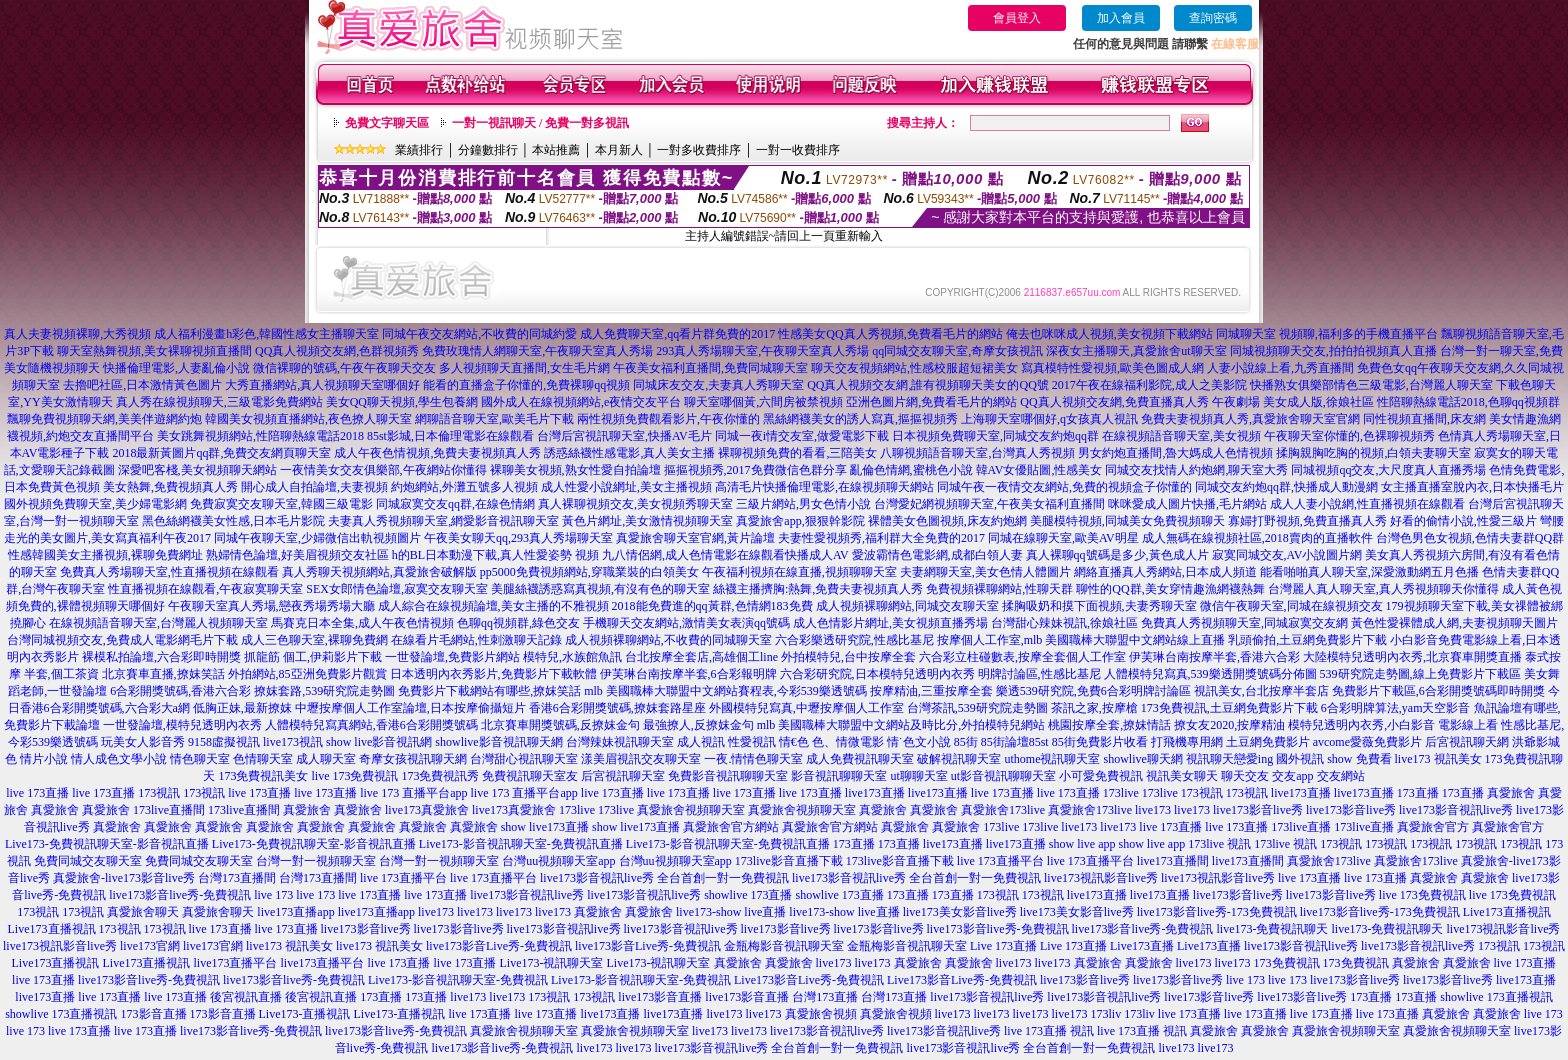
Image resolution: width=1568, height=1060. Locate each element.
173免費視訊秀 (440, 776)
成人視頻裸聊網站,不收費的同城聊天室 (668, 640)
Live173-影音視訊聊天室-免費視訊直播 (521, 844)
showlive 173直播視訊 (1496, 997)
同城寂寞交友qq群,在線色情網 (455, 504)
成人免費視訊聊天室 (860, 759)
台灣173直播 (825, 997)
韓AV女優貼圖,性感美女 (1039, 470)
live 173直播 (37, 793)
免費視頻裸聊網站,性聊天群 (999, 589)
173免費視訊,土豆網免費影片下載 (1229, 708)
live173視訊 (293, 742)
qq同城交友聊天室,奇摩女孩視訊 (957, 351)
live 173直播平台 (1000, 861)
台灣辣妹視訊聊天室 (620, 742)
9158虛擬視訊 (224, 742)
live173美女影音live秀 (960, 912)
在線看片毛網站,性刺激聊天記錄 (476, 640)
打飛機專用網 (1187, 742)
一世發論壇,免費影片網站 (452, 657)
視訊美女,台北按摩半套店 (1261, 691)
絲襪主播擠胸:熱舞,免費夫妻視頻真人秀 (818, 589)
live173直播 (875, 793)
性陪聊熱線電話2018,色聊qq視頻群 (1468, 402)
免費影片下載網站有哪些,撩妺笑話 (489, 691)
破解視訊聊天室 (959, 759)
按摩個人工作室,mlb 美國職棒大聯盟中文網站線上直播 (1081, 640)
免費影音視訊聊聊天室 (728, 776)
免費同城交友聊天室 (88, 861)
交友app (1292, 776)
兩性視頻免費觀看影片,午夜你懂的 (668, 419)
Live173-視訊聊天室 (552, 963)
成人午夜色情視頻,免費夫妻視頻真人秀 (437, 453)
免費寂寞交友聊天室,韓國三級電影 (281, 504)
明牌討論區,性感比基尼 (1039, 674)
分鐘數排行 (488, 150)
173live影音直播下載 (789, 861)
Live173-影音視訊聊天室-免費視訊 (458, 980)
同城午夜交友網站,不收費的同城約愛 (479, 334)
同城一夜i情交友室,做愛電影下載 (802, 436)
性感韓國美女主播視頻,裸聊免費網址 (105, 555)
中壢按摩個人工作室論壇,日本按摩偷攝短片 (410, 708)
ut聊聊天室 (918, 776)
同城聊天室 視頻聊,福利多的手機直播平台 (1327, 334)
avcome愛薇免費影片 (1367, 742)
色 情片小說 (36, 759)
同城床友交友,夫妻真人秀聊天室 (718, 385)
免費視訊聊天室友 (530, 776)
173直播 (1418, 793)
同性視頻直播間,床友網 (1424, 419)
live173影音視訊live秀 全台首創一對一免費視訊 (664, 878)
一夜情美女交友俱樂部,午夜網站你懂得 (383, 470)
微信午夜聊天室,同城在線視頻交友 (1291, 606)
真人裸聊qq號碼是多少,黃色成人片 (1117, 555)
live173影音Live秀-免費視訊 (499, 946)
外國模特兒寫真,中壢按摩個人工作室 (806, 708)
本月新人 (619, 150)
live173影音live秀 (1258, 810)
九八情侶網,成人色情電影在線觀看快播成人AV (725, 555)
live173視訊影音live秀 (1101, 878)
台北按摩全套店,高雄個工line (701, 657)
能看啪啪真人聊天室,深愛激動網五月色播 (1369, 572)
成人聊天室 (326, 759)
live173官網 (150, 946)
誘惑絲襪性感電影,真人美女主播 (629, 453)
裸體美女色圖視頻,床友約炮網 (947, 521)
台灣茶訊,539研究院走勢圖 (977, 708)
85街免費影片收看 (1100, 742)
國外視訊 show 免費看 (1333, 759)
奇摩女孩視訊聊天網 (413, 759)
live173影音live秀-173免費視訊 (1217, 912)
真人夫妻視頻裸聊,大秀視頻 (77, 334)
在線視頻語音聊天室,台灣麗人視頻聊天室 (158, 623)
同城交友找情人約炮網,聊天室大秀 (1196, 470)
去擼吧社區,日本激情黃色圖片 (142, 385)
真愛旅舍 (1511, 793)
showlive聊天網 (1142, 759)
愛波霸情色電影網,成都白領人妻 (937, 555)
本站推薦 (556, 150)
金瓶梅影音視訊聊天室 (784, 946)
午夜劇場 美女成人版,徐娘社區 (1293, 402)
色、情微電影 (848, 742)
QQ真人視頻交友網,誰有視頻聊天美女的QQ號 (928, 385)
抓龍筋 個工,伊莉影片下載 (313, 657)
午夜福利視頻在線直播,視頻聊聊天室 (799, 572)
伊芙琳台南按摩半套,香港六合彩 (1214, 657)
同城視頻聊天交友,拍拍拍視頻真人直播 (1333, 351)
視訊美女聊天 (1182, 776)
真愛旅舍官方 (1433, 827)
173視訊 (159, 793)
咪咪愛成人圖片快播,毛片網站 (1187, 504)
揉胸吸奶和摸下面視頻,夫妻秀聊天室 (1099, 606)
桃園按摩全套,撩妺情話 (1109, 725)
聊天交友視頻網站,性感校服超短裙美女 (914, 368)
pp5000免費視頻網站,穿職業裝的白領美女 (589, 572)
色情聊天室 (263, 759)
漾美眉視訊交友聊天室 (641, 759)
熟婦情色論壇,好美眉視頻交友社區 (297, 555)
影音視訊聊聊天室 (839, 776)
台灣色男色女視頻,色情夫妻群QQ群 (1470, 538)
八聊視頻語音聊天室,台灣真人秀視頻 (977, 453)
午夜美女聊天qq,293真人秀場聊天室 (518, 538)
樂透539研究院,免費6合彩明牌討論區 (1093, 691)
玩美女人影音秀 (143, 742)
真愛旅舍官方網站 (731, 827)
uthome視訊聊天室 (1052, 759)
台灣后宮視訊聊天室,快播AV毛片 (624, 436)
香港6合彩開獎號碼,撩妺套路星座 (617, 708)
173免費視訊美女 (263, 776)
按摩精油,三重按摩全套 (931, 691)
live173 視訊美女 (1438, 759)
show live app (1082, 844)
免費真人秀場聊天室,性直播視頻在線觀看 (169, 572)
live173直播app (295, 912)
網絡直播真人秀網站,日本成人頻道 (1165, 572)
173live (1121, 793)
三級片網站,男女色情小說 (803, 504)
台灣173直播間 (237, 878)
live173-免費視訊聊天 (1272, 929)
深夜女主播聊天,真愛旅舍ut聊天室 (1136, 351)
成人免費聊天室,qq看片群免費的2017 (677, 334)
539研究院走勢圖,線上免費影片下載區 (1420, 674)
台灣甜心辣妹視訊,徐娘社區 (1064, 623)
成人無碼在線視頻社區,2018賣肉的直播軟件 (1257, 538)
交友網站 (1341, 776)
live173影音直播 (660, 997)
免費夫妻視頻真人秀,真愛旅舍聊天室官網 (1250, 419)
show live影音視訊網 (379, 742)
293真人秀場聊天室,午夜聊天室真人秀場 (762, 351)
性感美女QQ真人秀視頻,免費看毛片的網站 (890, 334)
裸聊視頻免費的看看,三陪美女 (797, 453)
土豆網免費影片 (1268, 742)
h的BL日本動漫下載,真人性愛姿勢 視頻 (495, 555)
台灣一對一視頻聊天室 (316, 861)
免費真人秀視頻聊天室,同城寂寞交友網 (1244, 623)
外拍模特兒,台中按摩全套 (848, 657)
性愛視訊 (752, 742)
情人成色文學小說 (119, 759)
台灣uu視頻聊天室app (558, 861)
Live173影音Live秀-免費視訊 (809, 980)
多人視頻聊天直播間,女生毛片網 (524, 368)
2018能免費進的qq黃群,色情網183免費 (712, 606)
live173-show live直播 (731, 912)
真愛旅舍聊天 (143, 912)
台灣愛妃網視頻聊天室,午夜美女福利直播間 (989, 504)
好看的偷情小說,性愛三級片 (1463, 521)
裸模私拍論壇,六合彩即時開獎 (161, 657)
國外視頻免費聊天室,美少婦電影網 (95, 504)
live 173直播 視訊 (1049, 1031)
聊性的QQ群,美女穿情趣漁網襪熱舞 (1170, 589)
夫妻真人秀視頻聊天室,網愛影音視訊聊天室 (443, 521)
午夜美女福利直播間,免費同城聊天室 (710, 368)
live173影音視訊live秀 (1456, 810)
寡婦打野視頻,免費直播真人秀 (1307, 521)
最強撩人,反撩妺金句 (698, 725)
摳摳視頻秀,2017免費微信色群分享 (755, 470)
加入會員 (1121, 18)
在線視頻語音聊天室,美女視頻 (1181, 436)
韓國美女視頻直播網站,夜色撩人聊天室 (308, 419)
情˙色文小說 (919, 742)
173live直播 (1301, 827)
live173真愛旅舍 (427, 810)
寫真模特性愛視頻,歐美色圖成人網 (1112, 368)
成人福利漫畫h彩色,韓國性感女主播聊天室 (266, 334)
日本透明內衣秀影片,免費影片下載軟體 (493, 674)
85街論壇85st (1015, 742)
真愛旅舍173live (1003, 810)
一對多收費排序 (699, 150)
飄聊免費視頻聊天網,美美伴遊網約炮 (104, 419)
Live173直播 (1142, 946)
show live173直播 (545, 827)
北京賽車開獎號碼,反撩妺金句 (560, 725)
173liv (1106, 1014)
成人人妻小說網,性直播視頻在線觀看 (1367, 504)
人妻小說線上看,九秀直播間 (1280, 368)
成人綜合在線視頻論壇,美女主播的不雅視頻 (493, 606)
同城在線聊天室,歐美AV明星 (1063, 538)
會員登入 (1017, 18)
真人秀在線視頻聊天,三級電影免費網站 (219, 402)
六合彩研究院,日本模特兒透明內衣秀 (877, 674)
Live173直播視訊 (1507, 912)
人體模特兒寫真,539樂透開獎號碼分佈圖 (1210, 674)
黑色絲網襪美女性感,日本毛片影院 (233, 521)
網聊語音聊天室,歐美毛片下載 (494, 419)
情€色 (794, 742)
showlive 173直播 (748, 895)
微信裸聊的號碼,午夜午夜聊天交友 (344, 368)
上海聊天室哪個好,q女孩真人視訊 (1049, 419)
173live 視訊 (1219, 844)
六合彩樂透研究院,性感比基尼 (854, 640)
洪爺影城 (1536, 742)
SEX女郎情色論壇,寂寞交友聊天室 (397, 589)
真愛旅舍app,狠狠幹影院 (800, 521)
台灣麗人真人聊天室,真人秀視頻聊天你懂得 (1383, 589)
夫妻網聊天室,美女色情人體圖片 (985, 572)
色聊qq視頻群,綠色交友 (518, 623)
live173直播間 (1173, 861)
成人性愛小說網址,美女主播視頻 (626, 487)
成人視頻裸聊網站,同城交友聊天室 (907, 606)
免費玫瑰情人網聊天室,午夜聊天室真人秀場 (537, 351)
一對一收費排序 (798, 150)
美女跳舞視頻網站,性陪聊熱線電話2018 (260, 436)
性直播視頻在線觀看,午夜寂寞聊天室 (205, 589)
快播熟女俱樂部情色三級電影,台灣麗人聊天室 (1371, 385)
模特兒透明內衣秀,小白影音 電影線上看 (1393, 725)
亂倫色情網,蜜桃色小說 (911, 470)
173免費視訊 (1287, 963)
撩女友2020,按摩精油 (1229, 725)
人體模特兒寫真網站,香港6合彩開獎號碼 (371, 725)
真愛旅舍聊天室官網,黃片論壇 (695, 538)
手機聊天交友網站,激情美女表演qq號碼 (686, 623)
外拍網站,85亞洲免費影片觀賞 (307, 674)
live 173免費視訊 (354, 776)
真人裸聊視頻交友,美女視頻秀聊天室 (635, 504)
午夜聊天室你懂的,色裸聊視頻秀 (1349, 436)
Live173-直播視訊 (305, 1014)
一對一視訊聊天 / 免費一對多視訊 (540, 123)
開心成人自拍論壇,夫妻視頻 (314, 487)
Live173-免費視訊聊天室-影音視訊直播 (107, 844)
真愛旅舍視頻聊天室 (691, 810)
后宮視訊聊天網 (1467, 742)
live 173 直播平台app (413, 793)
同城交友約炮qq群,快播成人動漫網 (1286, 487)
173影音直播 (154, 1014)
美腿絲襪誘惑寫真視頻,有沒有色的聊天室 (600, 589)
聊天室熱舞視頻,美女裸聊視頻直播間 (154, 351)
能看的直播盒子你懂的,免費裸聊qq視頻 (526, 385)
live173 (1153, 810)
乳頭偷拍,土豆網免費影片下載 (1307, 640)
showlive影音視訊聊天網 (498, 742)
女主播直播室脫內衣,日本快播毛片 (1472, 487)
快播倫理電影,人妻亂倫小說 (176, 368)
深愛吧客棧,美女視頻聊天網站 (197, 470)
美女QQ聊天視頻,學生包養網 (402, 402)
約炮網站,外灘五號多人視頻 (464, 487)
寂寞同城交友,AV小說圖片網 (1287, 555)
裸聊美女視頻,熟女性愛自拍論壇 (575, 470)
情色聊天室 (200, 759)
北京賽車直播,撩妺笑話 (163, 674)
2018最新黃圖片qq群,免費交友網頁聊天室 (221, 453)
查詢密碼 (1213, 18)
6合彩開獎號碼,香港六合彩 (180, 691)
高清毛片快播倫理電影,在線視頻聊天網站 (824, 487)
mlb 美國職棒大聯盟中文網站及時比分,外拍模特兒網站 (901, 725)
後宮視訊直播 (246, 997)
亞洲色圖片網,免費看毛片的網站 (931, 402)
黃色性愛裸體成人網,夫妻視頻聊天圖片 (1454, 623)
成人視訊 (701, 742)
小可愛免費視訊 (1101, 776)
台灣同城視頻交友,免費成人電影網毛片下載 (122, 640)
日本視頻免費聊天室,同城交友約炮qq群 (995, 436)
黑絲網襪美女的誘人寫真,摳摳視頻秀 (860, 419)
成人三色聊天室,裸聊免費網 (314, 640)
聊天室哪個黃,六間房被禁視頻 (763, 402)
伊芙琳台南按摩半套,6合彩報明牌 (688, 674)
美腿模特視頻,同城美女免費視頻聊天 (1127, 521)
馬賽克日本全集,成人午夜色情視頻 (362, 623)
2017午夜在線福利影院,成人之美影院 (1149, 385)
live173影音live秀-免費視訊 (180, 895)
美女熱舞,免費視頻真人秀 (170, 487)
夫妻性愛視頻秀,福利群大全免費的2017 (881, 538)
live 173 (273, 895)
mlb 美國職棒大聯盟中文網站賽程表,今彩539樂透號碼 (725, 691)
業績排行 (419, 150)
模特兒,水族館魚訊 (572, 657)
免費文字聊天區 (387, 123)
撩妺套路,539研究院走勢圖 (324, 691)
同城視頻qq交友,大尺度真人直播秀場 (1388, 470)
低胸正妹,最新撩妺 (242, 708)
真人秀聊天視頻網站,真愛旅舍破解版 (379, 572)
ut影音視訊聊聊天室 (1003, 776)
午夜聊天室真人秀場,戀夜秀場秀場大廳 (271, 606)
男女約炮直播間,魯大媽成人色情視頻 (1175, 453)
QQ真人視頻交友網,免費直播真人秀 (1114, 402)
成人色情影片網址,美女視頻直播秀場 (890, 623)
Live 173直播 (1003, 946)
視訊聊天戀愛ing (1229, 759)
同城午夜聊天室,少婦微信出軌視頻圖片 (317, 538)
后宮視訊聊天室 (623, 776)
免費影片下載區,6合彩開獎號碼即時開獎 (1438, 691)
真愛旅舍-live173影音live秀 (124, 878)
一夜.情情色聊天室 (753, 759)
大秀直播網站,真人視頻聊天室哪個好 (322, 385)
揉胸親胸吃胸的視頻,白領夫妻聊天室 (1373, 453)
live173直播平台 (236, 963)
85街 (966, 742)
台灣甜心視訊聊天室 (524, 759)
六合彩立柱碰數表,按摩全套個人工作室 (1022, 657)
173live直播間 (169, 810)
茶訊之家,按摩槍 (1094, 708)
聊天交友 (1245, 776)
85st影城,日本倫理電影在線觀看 (450, 436)
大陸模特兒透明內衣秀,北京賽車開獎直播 (1412, 657)
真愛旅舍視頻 (821, 1014)
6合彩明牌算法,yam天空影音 (1396, 708)
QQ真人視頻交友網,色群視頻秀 (337, 351)
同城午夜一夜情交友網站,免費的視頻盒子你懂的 (1064, 487)
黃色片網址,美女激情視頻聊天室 (647, 521)
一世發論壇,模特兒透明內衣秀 (182, 725)
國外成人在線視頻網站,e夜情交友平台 (581, 402)
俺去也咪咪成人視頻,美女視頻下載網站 (1109, 334)
